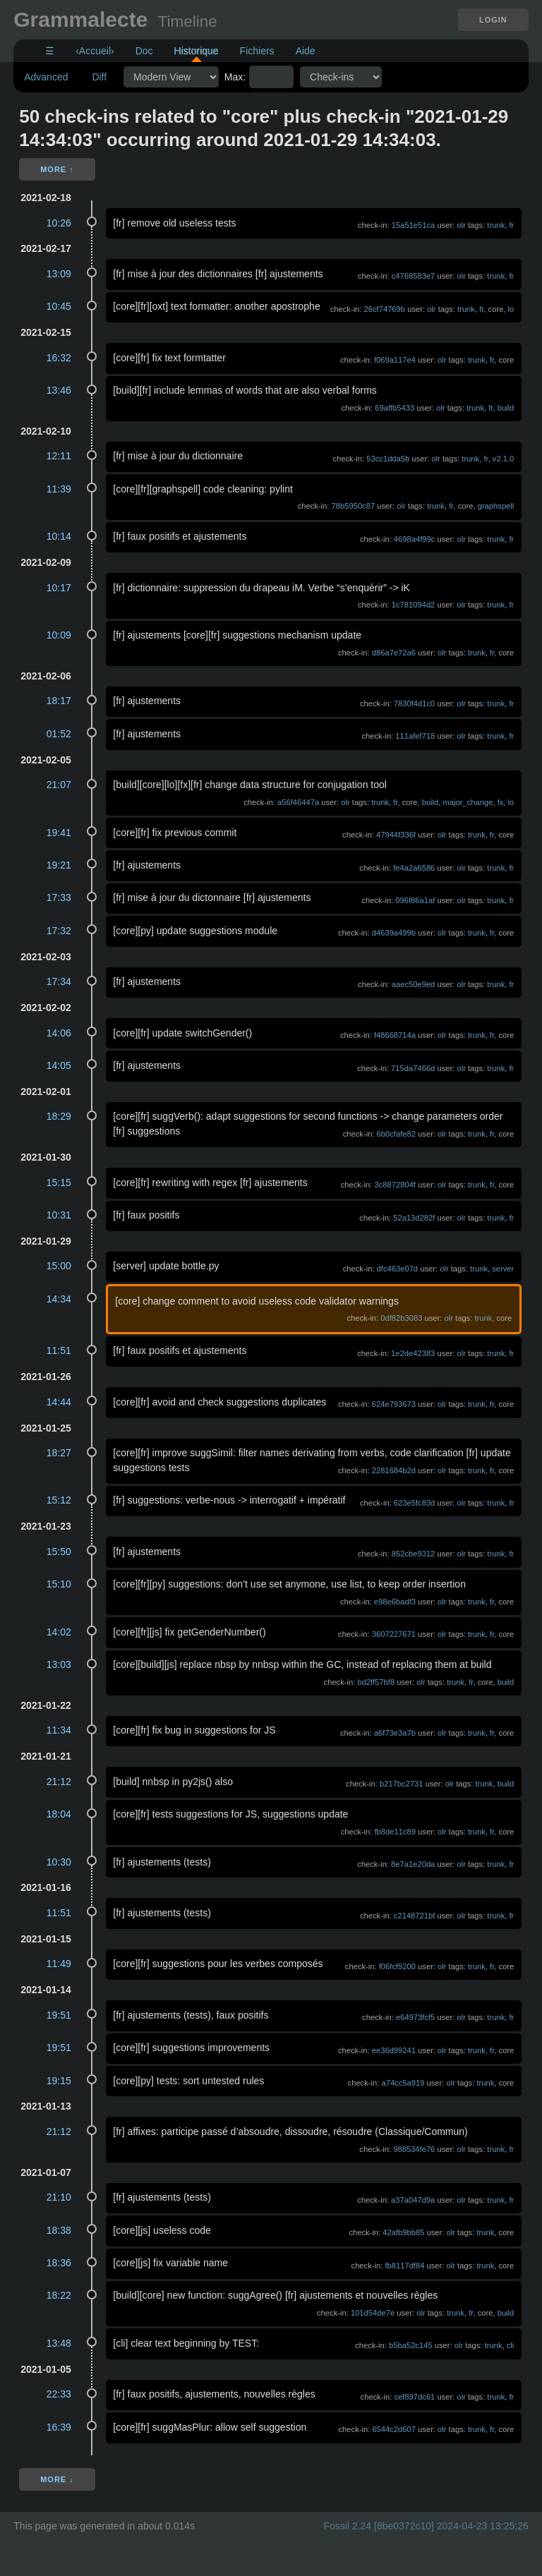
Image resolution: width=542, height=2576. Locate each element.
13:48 (59, 2343)
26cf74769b (384, 309)
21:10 (59, 2197)
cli (510, 2345)
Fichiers (257, 50)
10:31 (59, 1215)
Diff (99, 77)
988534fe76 (414, 2149)
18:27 (59, 1452)
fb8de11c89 (395, 1831)
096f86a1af (415, 900)
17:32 (59, 930)
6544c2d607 (394, 2429)
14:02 (59, 1632)
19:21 (59, 865)
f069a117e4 (395, 360)
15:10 (59, 1584)
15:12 (59, 1500)
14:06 (59, 1033)
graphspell (496, 506)
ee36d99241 (394, 2050)
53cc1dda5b (387, 458)
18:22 (59, 2295)
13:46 (59, 390)
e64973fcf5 (415, 2017)
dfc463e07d (397, 1268)
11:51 (59, 1350)
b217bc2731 (401, 1783)
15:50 (59, 1551)
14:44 (59, 1402)
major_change (468, 802)
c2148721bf (414, 1915)
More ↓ (57, 2479)
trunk (496, 225)
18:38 (59, 2230)
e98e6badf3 (395, 1601)
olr (461, 225)
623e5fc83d (414, 1503)
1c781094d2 (413, 604)
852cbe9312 (413, 1553)
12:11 (59, 455)
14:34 (59, 1299)
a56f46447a (298, 802)
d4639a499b (394, 933)
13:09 (59, 273)
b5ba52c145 (411, 2345)
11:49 (59, 1963)
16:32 (59, 357)
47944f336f (396, 834)
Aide (305, 50)
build (506, 408)
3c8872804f (395, 1184)
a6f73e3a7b (395, 1733)
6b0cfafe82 (396, 1134)
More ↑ (57, 169)
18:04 (59, 1814)
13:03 (59, 1664)
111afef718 (415, 736)
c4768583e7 (413, 276)
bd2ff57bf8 (376, 1682)
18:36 (59, 2262)
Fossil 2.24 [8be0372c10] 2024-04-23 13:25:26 (425, 2526)
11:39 (59, 489)
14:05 (59, 1065)
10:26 (59, 223)
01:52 (59, 733)
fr (511, 225)
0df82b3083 (401, 1318)
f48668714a (395, 1035)
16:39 (59, 2427)
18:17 (59, 700)
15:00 (59, 1265)
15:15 (59, 1182)
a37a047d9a (413, 2200)
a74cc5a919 (402, 2083)
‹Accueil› (95, 50)
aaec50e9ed (413, 984)
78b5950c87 (353, 506)
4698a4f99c (414, 539)
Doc (144, 50)
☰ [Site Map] (49, 50)
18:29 (59, 1116)
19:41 (59, 832)
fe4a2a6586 (414, 868)
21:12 (59, 1781)
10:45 (59, 306)
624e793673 (394, 1404)
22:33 (59, 2394)
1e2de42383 (413, 1353)
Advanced (46, 77)
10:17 (59, 587)
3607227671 (394, 1634)
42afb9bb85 (403, 2232)
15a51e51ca (413, 225)
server (503, 1268)
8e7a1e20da (413, 1864)
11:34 (59, 1730)
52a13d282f (414, 1218)
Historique (196, 50)
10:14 (59, 536)
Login (493, 20)
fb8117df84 (404, 2265)
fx (501, 802)
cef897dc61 (414, 2397)
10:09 (59, 635)
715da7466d (413, 1068)
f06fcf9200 (397, 1966)
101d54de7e (373, 2313)
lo (511, 309)
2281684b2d (394, 1470)
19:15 (59, 2080)
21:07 (59, 784)
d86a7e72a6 (394, 652)
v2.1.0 (503, 458)
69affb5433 (394, 408)
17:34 (59, 981)
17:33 (59, 897)
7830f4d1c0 (414, 703)
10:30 (59, 1862)
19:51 (59, 2015)
